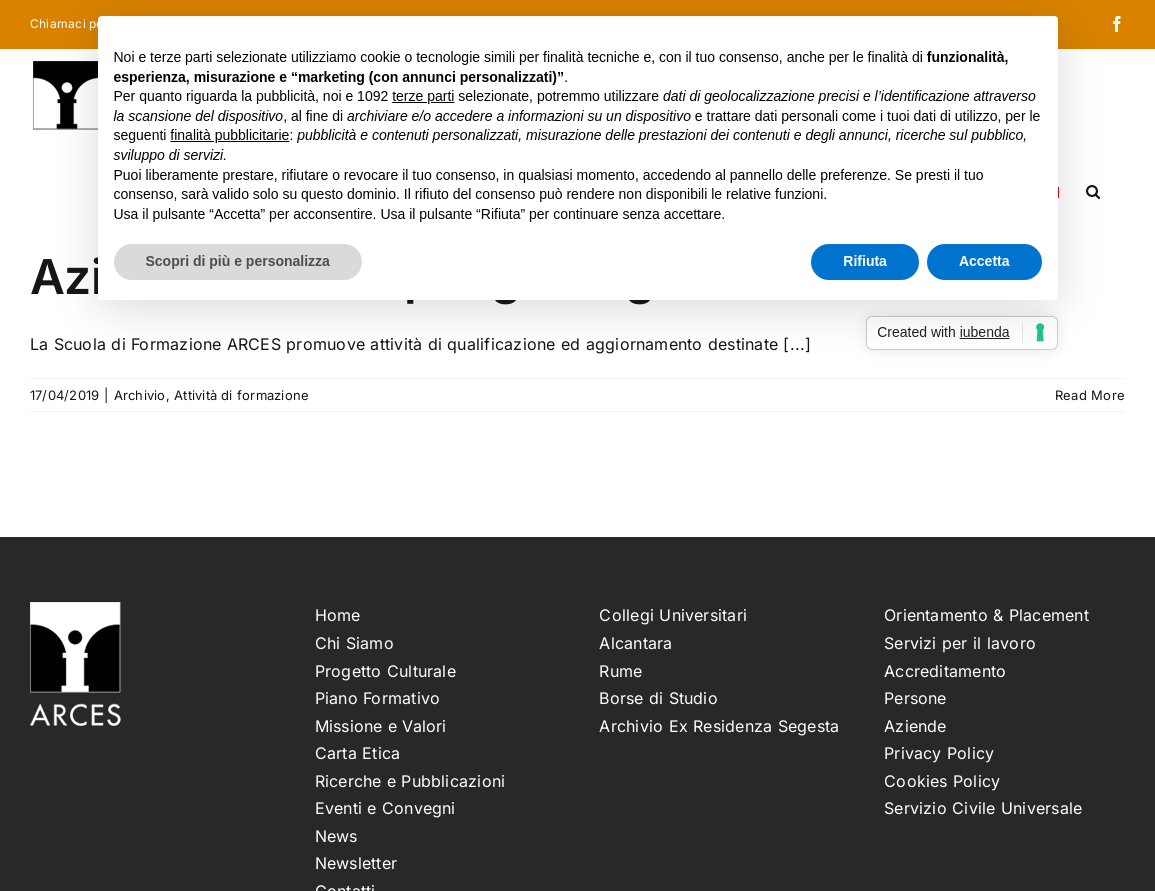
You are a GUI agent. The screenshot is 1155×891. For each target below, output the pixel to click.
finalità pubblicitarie (229, 135)
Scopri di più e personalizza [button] (238, 261)
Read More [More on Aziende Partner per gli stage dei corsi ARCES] (1090, 395)
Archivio (140, 395)
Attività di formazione (241, 395)
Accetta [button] (984, 261)
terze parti (423, 96)
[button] (1093, 190)
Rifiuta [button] (865, 261)
